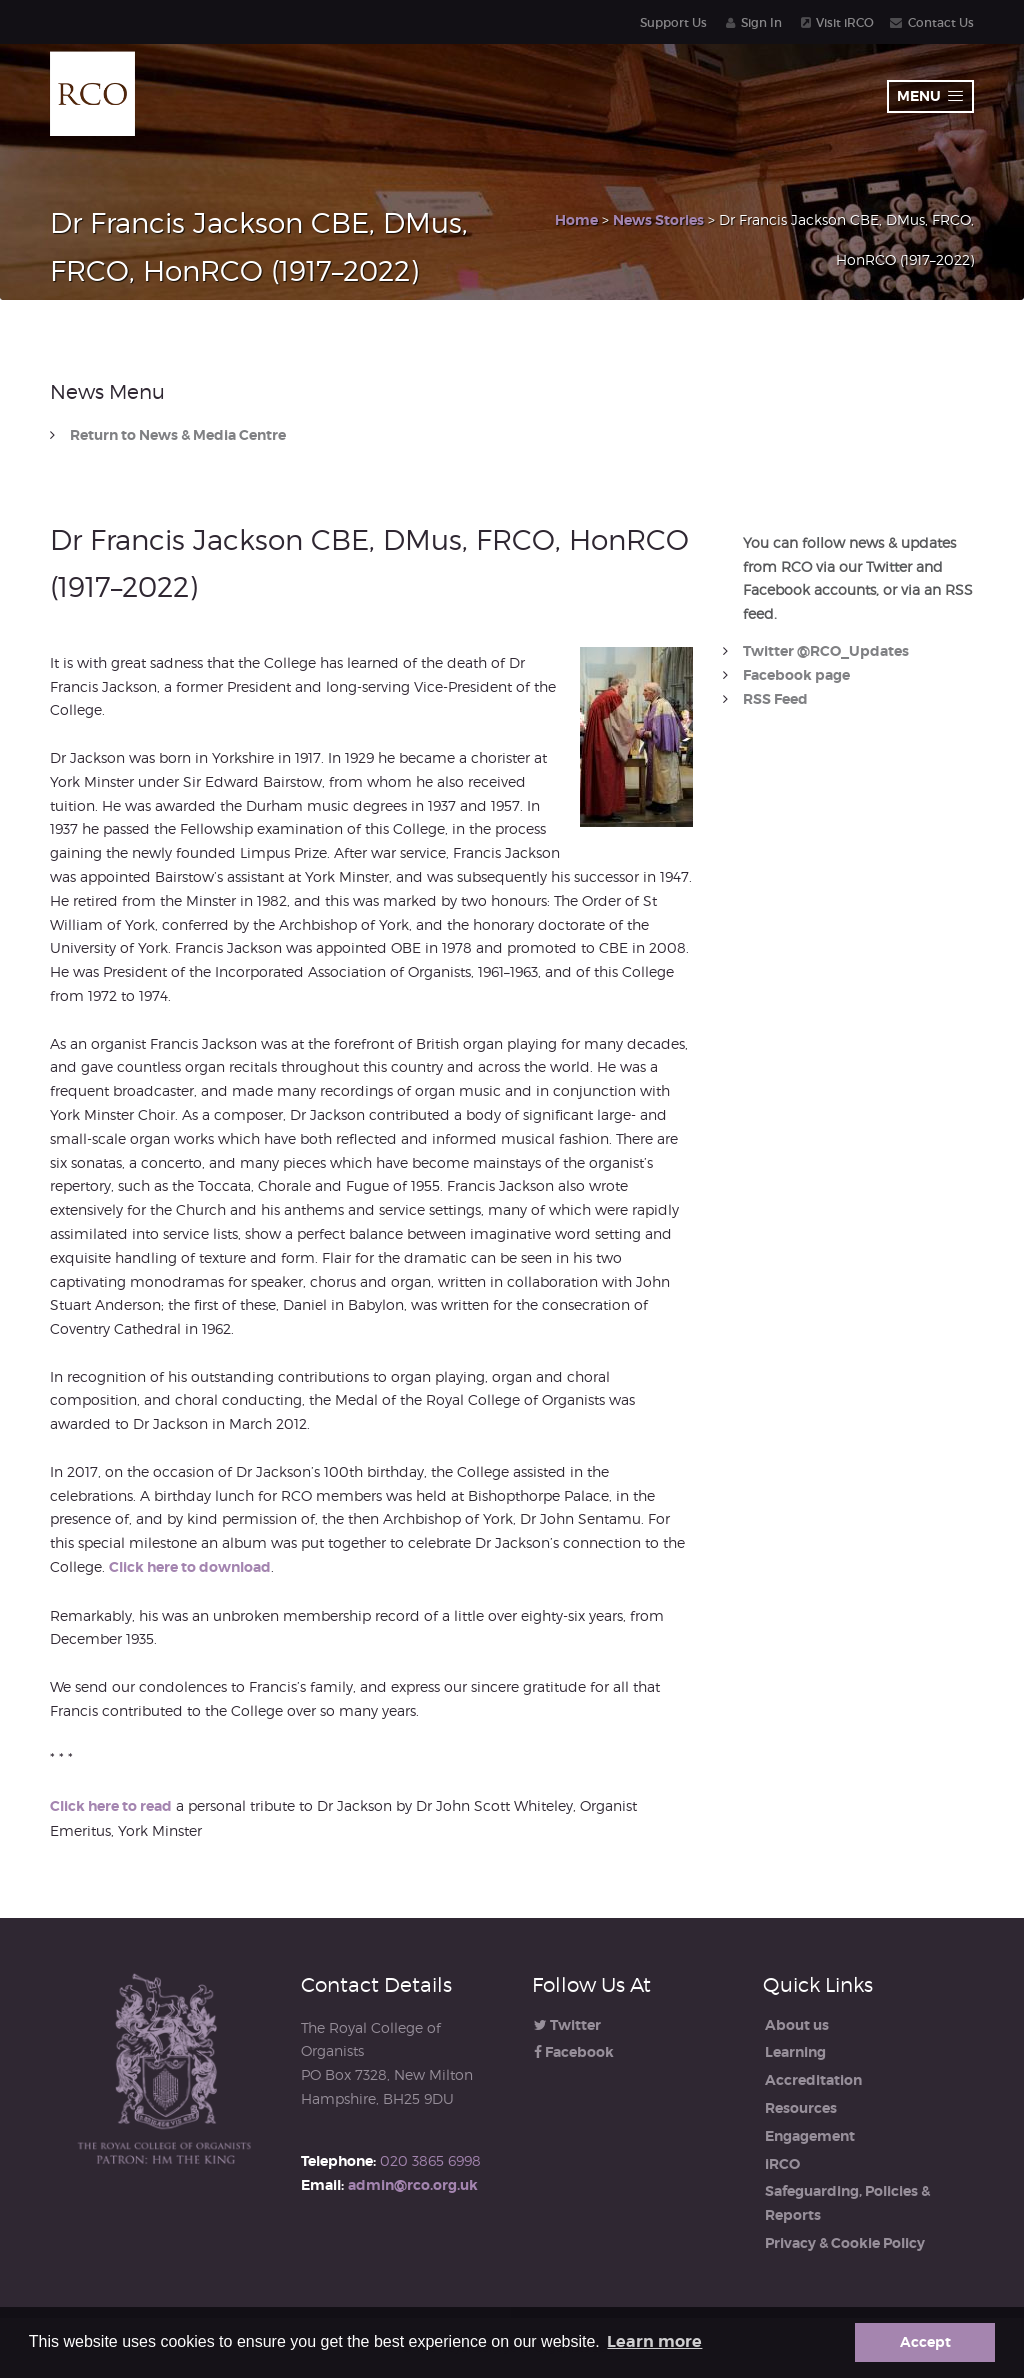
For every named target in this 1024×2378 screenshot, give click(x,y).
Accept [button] (925, 2342)
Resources (801, 2108)
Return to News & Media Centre (178, 435)
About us (797, 2025)
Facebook (574, 2052)
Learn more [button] (654, 2341)
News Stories (658, 220)
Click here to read (111, 1806)
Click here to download (190, 1567)
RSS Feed (775, 699)
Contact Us (941, 22)
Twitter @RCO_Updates (826, 651)
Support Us (673, 22)
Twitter (567, 2025)
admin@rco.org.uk (413, 2185)
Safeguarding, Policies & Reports (847, 2203)
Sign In (761, 22)
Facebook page (796, 675)
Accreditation (813, 2080)
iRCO (782, 2164)
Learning (795, 2052)
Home (576, 220)
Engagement (810, 2136)
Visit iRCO (845, 22)
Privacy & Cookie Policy (845, 2243)
